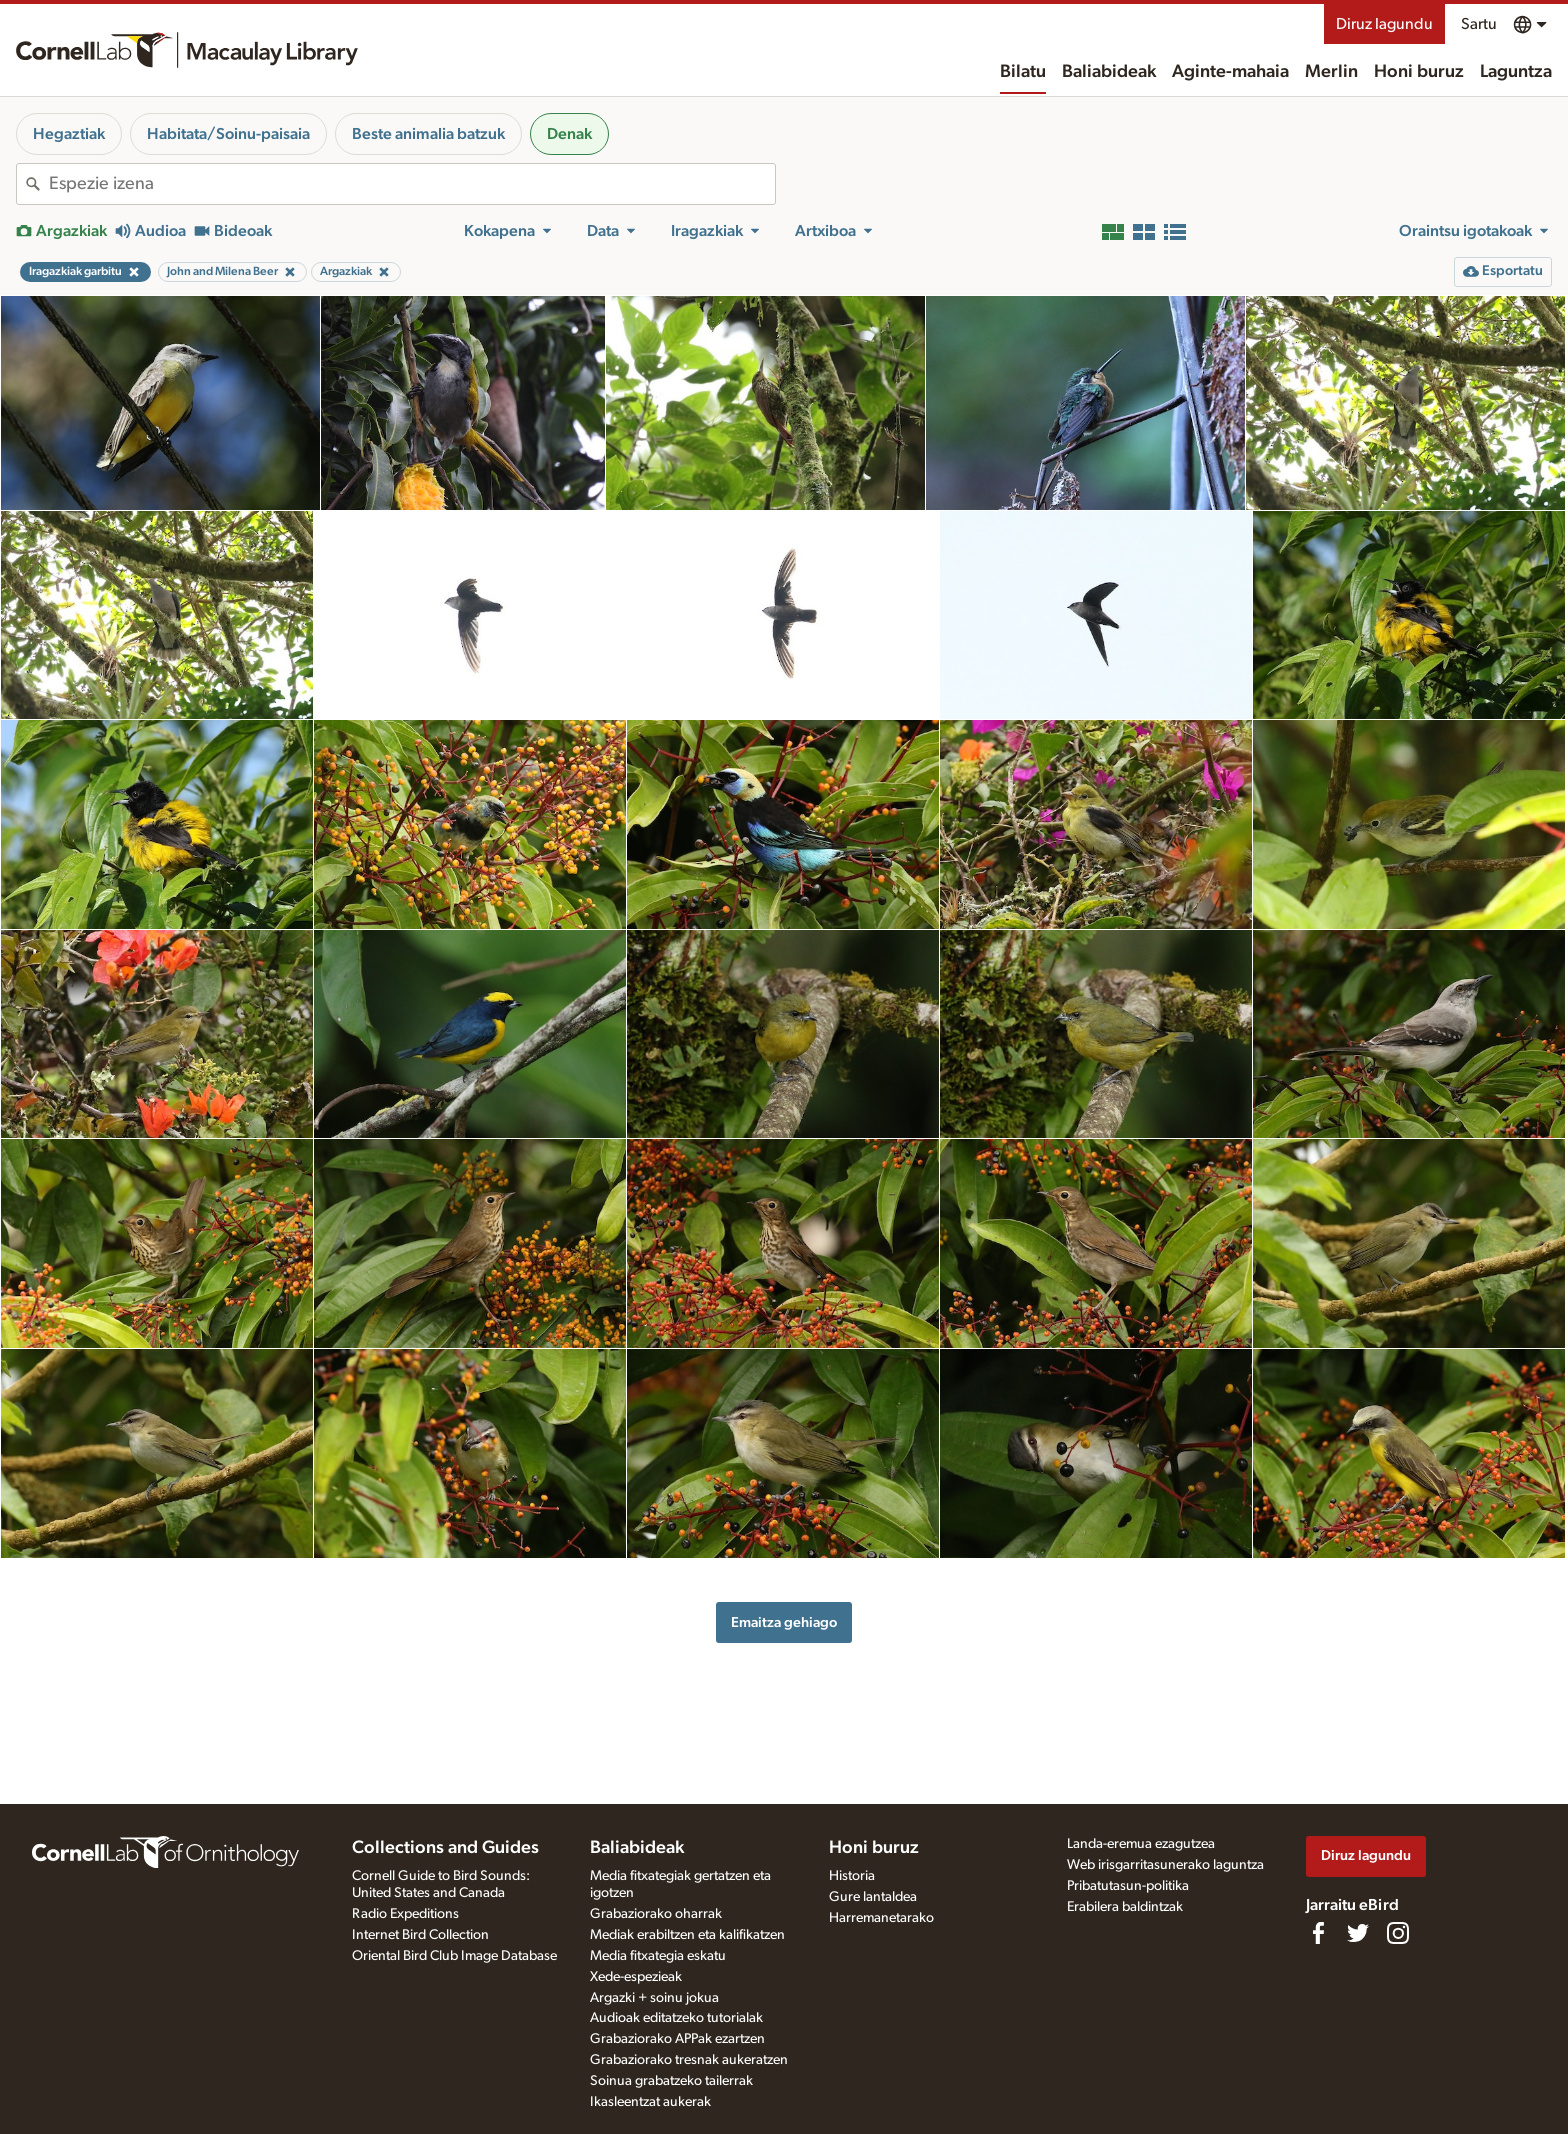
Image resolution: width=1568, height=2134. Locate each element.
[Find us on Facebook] (1318, 1933)
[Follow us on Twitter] (1358, 1933)
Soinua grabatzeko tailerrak (671, 2081)
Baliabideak (1109, 72)
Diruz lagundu (1384, 24)
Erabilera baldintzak (1125, 1907)
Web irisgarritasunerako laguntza (1165, 1865)
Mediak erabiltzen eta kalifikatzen (687, 1935)
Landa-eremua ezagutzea (1141, 1844)
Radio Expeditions (405, 1914)
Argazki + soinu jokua (654, 1998)
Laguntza (1516, 72)
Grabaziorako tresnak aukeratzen (689, 2060)
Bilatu (1023, 72)
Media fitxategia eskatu (658, 1956)
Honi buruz (1419, 72)
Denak (569, 134)
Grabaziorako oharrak (656, 1914)
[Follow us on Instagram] (1398, 1933)
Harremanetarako (881, 1918)
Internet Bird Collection (420, 1935)
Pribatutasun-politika (1128, 1886)
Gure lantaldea (873, 1897)
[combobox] (412, 184)
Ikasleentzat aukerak (650, 2102)
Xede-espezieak (636, 1977)
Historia (852, 1876)
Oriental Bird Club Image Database (454, 1956)
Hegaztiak (69, 134)
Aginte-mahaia (1230, 72)
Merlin (1331, 72)
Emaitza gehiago (784, 1622)
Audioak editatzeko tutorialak (676, 2018)
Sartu (1479, 24)
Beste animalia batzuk (428, 134)
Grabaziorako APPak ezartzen (677, 2039)
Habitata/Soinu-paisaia (228, 134)
